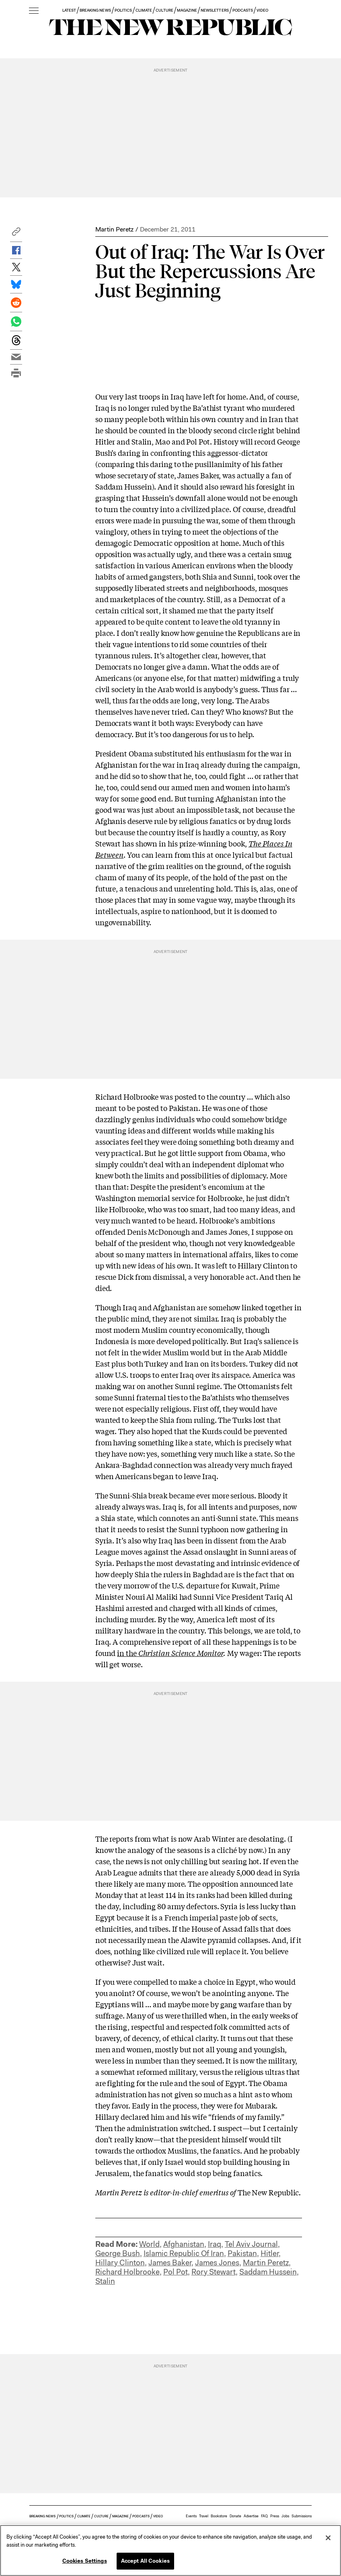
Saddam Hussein (268, 2272)
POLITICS (123, 10)
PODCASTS (242, 10)
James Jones (217, 2263)
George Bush (117, 2253)
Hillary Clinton (120, 2263)
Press (274, 2516)
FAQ (264, 2516)
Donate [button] (235, 2516)
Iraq (214, 2244)
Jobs (285, 2516)
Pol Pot (175, 2272)
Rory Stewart (213, 2272)
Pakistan (242, 2253)
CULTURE (164, 10)
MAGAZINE (187, 10)
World (149, 2244)
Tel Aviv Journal (251, 2244)
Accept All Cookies (145, 2561)
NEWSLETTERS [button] (215, 10)
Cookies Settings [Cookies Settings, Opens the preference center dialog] (84, 2561)
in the (170, 1653)
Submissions (302, 2516)
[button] (16, 233)
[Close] (328, 2538)
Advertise (251, 2516)
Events (191, 2516)
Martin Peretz (114, 229)
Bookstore (219, 2516)
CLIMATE (144, 10)
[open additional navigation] (34, 11)
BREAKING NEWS (95, 10)
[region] (170, 2550)
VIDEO (262, 10)
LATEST (69, 10)
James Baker (169, 2263)
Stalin (105, 2281)
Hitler (270, 2253)
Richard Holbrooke (127, 2272)
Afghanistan (183, 2244)
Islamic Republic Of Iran (184, 2253)
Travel (203, 2516)
